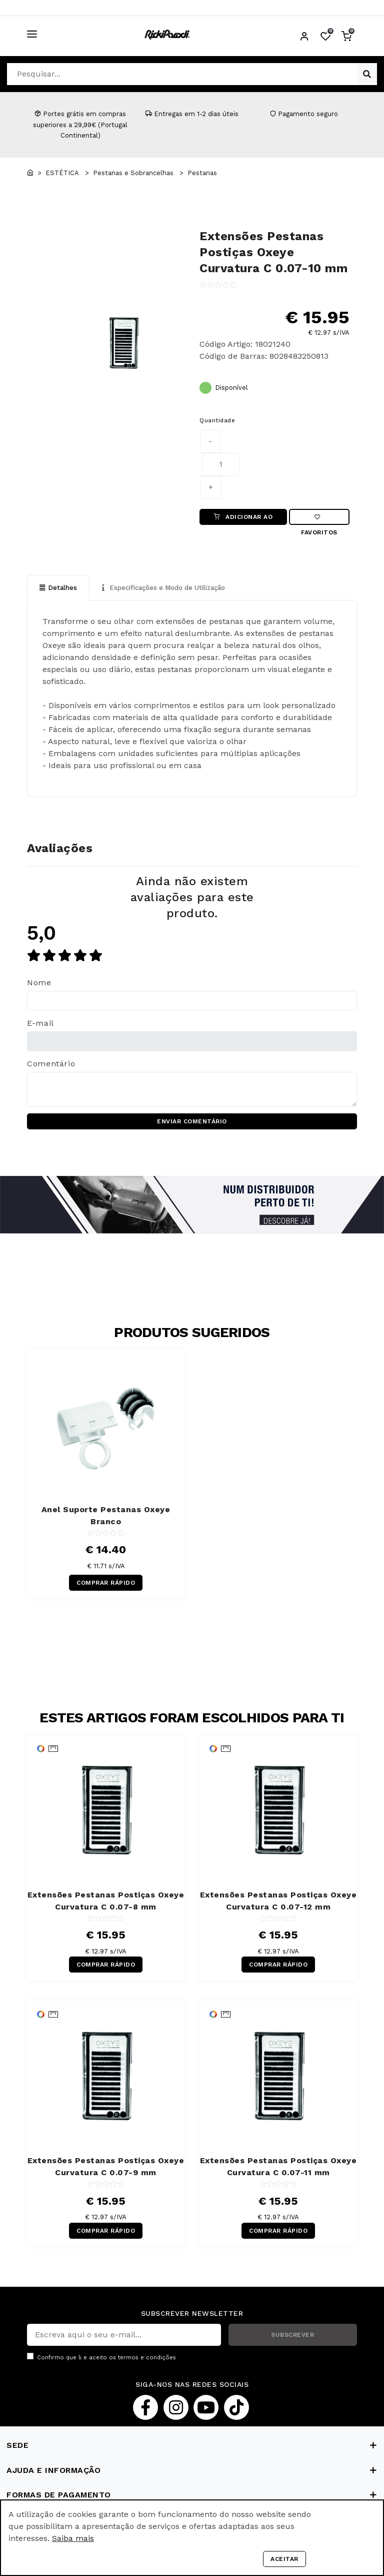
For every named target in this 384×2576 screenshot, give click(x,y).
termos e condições (147, 2357)
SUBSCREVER (292, 2334)
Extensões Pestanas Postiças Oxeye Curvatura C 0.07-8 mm (106, 1900)
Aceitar (284, 2558)
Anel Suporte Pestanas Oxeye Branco (106, 1515)
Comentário (51, 1063)
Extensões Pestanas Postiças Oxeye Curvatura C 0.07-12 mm (278, 1900)
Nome (39, 982)
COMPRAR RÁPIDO (105, 1582)
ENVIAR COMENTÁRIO (192, 1121)
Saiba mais (73, 2538)
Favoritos (319, 519)
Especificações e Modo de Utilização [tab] (163, 587)
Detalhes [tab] (58, 587)
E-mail (40, 1023)
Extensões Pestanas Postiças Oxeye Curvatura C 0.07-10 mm (274, 252)
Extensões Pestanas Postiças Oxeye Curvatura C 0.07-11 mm (278, 2166)
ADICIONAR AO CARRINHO (243, 519)
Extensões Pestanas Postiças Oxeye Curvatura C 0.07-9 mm (106, 2166)
